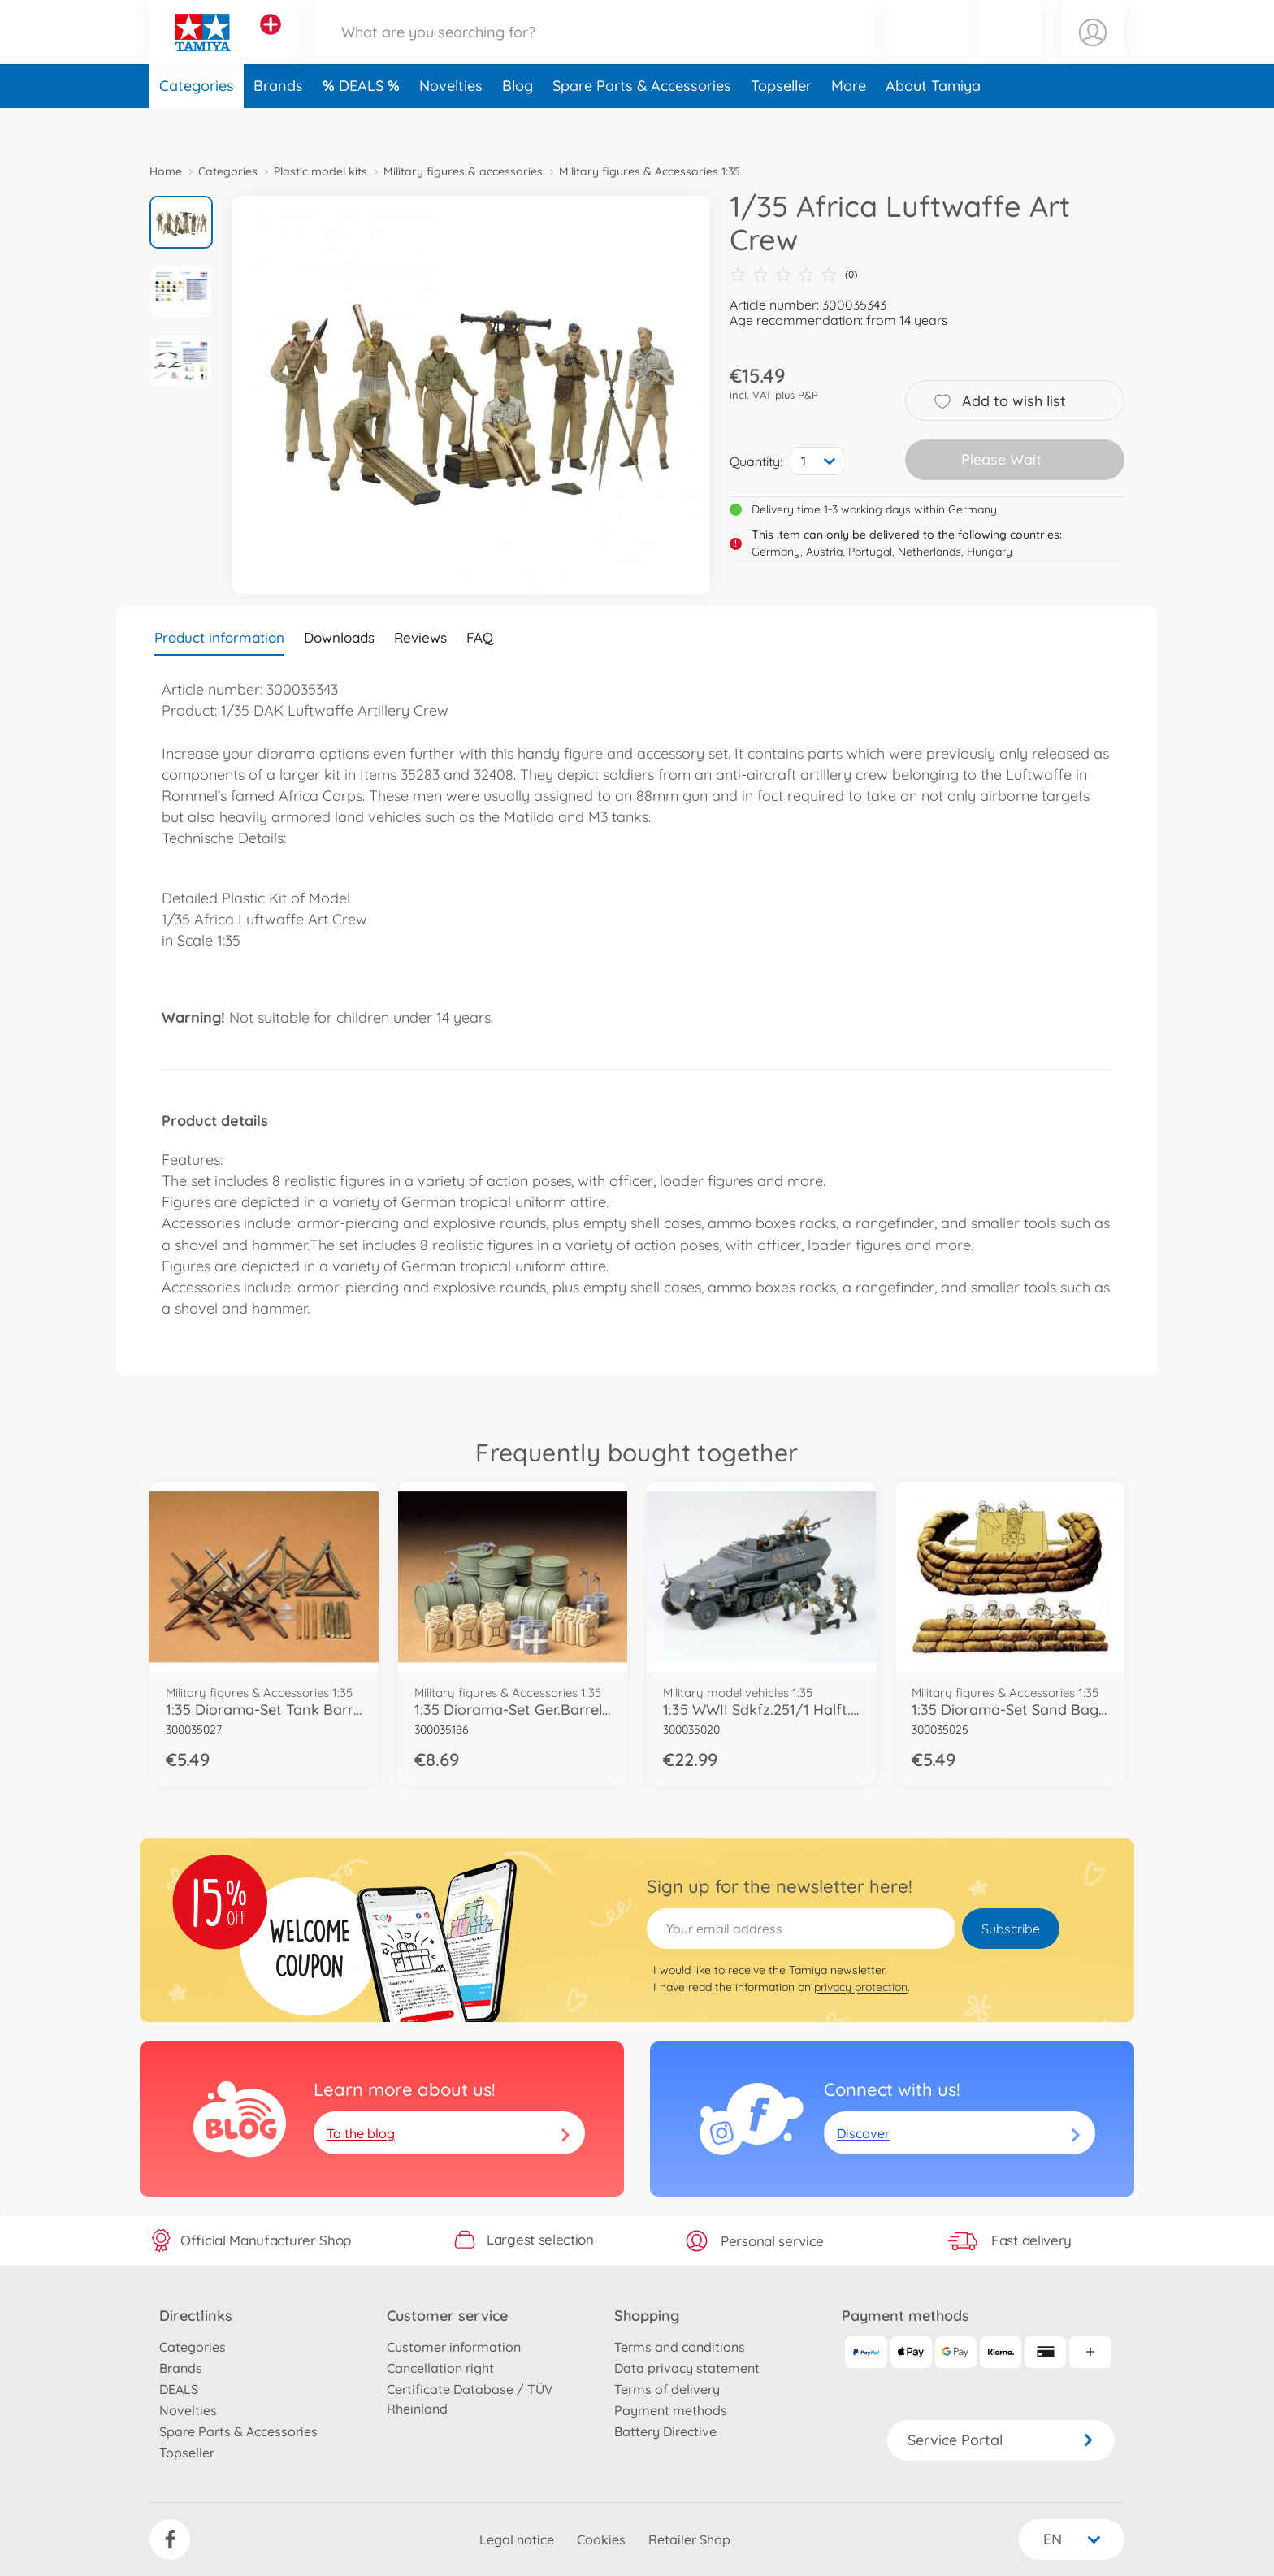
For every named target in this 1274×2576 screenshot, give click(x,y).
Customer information (454, 2347)
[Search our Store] (595, 51)
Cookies (601, 2539)
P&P (808, 394)
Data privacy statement (687, 2368)
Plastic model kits (320, 171)
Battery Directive (665, 2431)
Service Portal (1001, 2440)
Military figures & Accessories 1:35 (649, 171)
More (848, 124)
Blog (517, 124)
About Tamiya (933, 124)
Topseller (781, 124)
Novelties (451, 124)
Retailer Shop (689, 2539)
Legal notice (516, 2539)
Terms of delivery (667, 2389)
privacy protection (861, 1987)
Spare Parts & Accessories (641, 124)
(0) (793, 274)
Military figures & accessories (463, 171)
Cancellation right (440, 2368)
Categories (196, 124)
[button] (1010, 51)
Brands (278, 124)
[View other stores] (270, 43)
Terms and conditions (679, 2347)
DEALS (363, 124)
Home (166, 171)
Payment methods (670, 2410)
